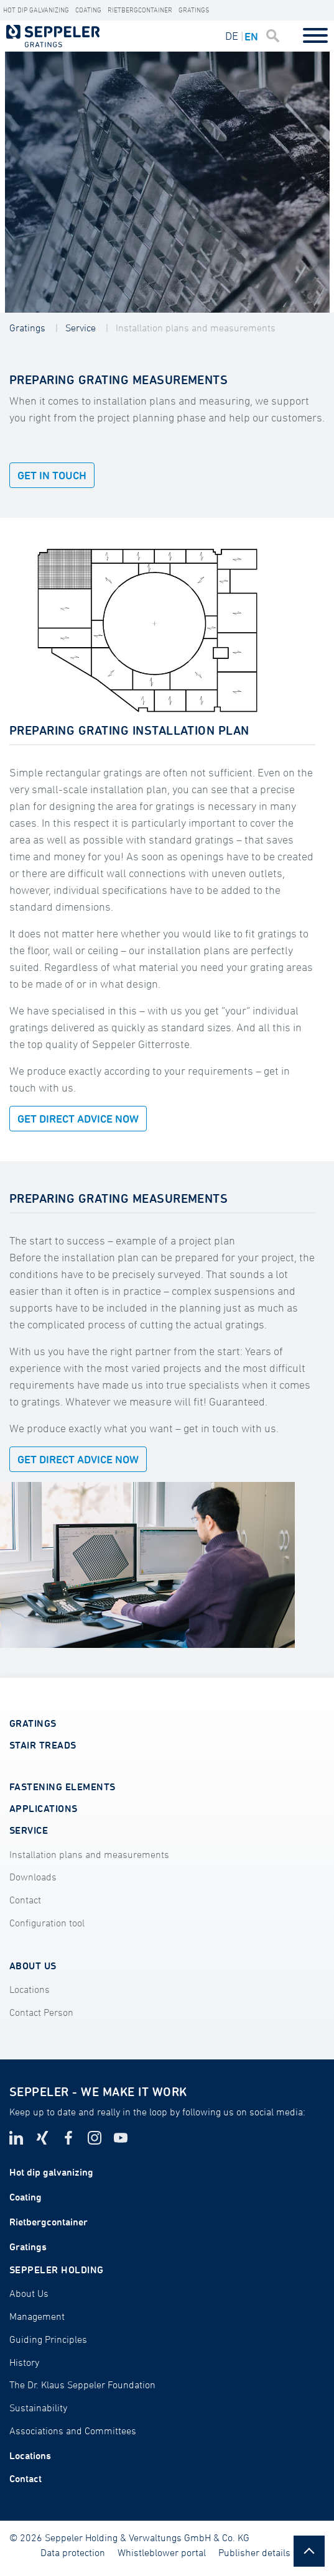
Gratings (194, 10)
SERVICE (28, 1830)
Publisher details (254, 2552)
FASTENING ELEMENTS (62, 1786)
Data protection (72, 2552)
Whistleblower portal (162, 2552)
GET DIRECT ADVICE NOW (78, 1118)
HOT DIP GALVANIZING (36, 10)
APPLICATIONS (43, 1808)
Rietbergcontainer (140, 10)
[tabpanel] (167, 182)
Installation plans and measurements (196, 327)
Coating (88, 10)
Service (80, 327)
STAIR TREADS (43, 1744)
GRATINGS (33, 1723)
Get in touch (51, 475)
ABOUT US (33, 1965)
